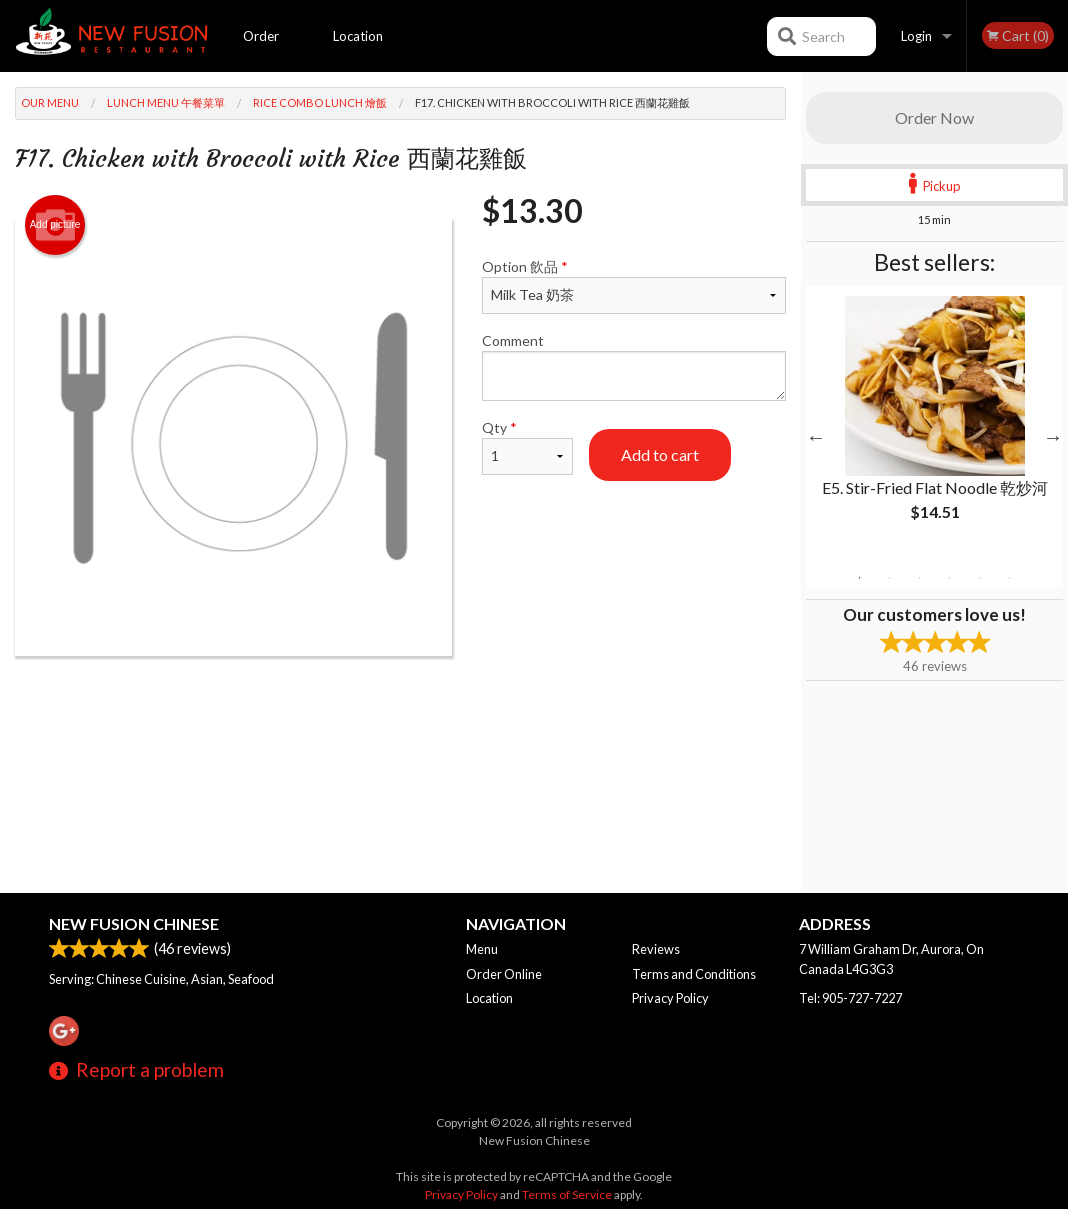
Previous (816, 437)
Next (1053, 437)
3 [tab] (920, 578)
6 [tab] (1010, 578)
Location (358, 36)
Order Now (934, 117)
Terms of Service (567, 1194)
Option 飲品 (634, 286)
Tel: (850, 998)
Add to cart (660, 454)
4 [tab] (950, 578)
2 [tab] (890, 578)
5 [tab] (980, 578)
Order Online (262, 50)
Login (916, 36)
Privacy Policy (670, 998)
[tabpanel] (934, 425)
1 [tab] (860, 578)
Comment (634, 366)
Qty (527, 447)
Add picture (55, 225)
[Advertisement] (400, 721)
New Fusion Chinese (134, 923)
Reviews (656, 949)
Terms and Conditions (694, 974)
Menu (482, 949)
